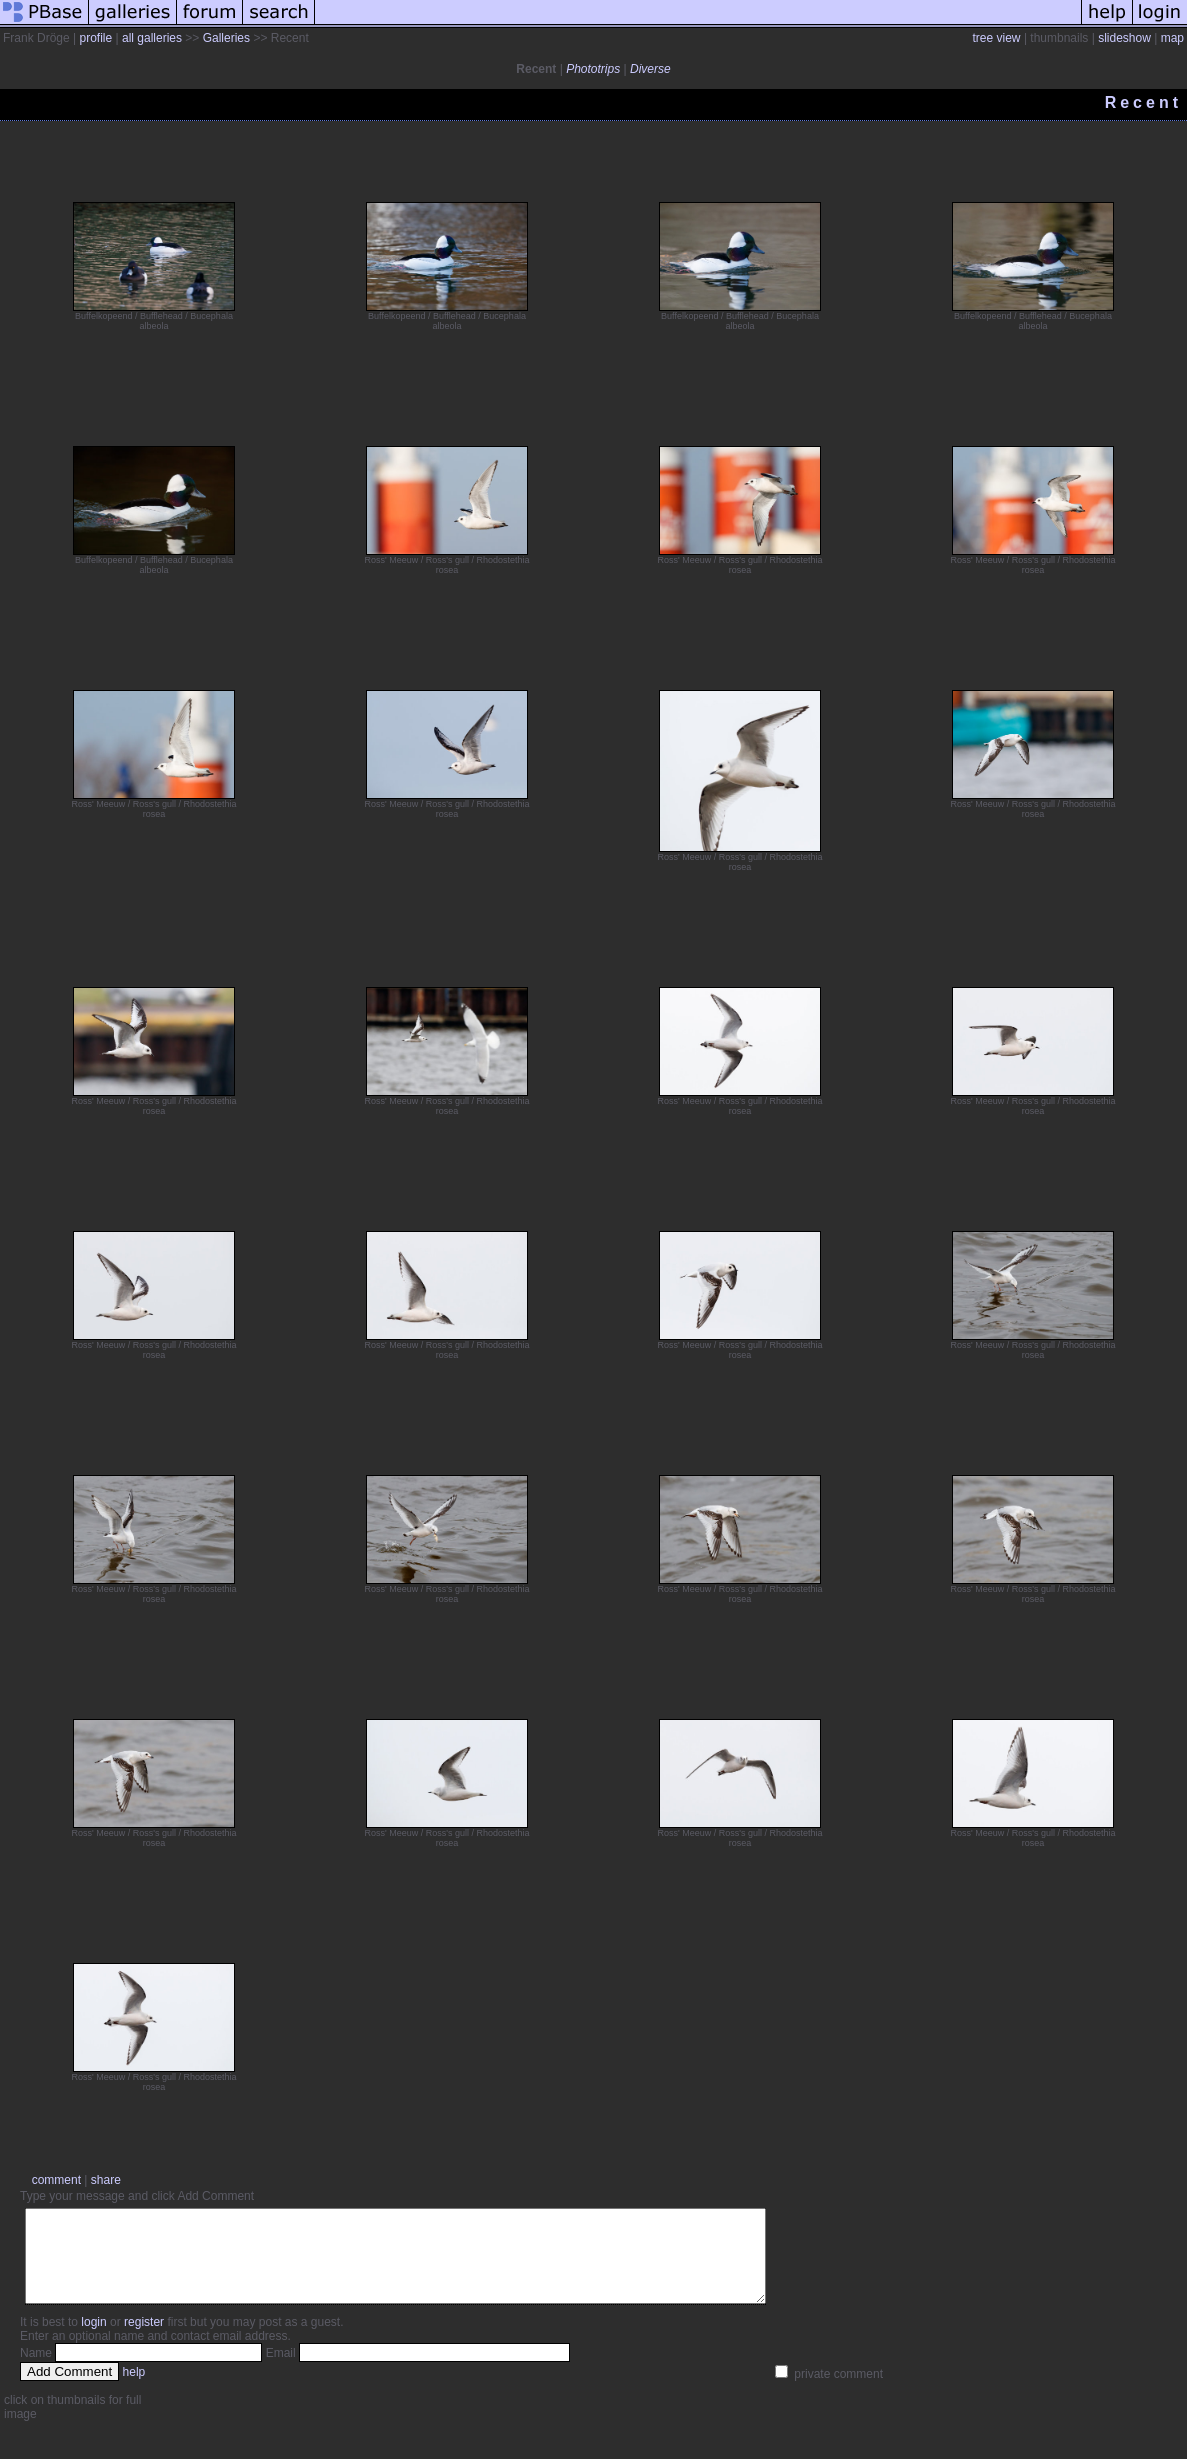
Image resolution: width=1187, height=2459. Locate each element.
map (1172, 38)
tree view (997, 38)
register (144, 2340)
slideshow (1124, 38)
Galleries (226, 38)
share (106, 2180)
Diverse (650, 69)
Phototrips (593, 69)
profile (95, 38)
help (134, 2390)
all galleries (152, 38)
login (93, 2340)
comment (56, 2180)
